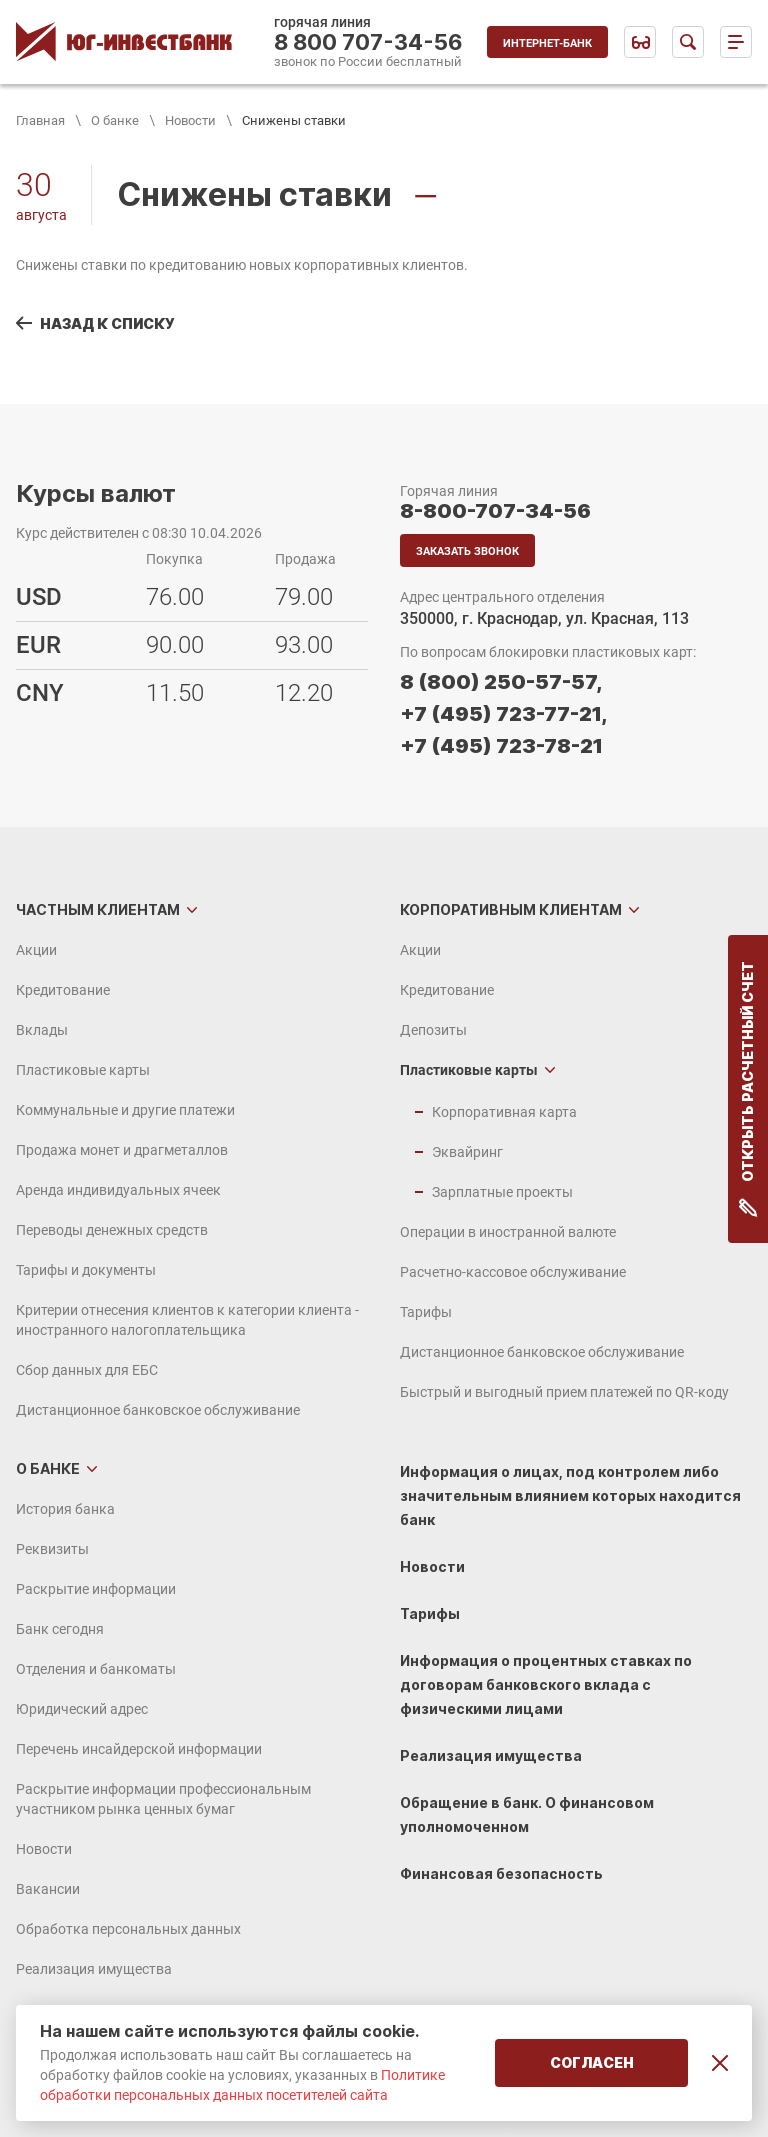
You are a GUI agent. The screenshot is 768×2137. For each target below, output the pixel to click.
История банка (65, 1509)
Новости (190, 120)
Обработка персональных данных (128, 1929)
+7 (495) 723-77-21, (503, 714)
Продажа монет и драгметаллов (122, 1150)
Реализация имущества (94, 1969)
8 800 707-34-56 (368, 42)
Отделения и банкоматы (96, 1669)
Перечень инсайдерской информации (139, 1749)
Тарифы (426, 1312)
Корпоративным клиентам (511, 909)
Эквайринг (467, 1152)
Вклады (42, 1030)
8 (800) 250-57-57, (501, 682)
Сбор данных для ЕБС (87, 1370)
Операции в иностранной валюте (508, 1232)
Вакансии (48, 1889)
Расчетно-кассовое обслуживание (513, 1272)
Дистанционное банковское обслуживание (158, 1410)
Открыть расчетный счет (748, 1089)
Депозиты (433, 1030)
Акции (36, 950)
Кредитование (63, 990)
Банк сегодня (60, 1629)
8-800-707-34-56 (495, 511)
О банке (115, 120)
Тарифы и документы (86, 1270)
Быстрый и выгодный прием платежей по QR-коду (564, 1392)
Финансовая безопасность (501, 1873)
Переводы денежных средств (112, 1230)
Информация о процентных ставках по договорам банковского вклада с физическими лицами (546, 1684)
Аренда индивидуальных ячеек (118, 1190)
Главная (40, 120)
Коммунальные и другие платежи (125, 1110)
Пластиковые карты (83, 1070)
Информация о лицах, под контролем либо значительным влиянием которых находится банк (570, 1495)
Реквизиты (52, 1549)
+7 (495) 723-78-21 (501, 746)
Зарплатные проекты (502, 1192)
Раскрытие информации (96, 1589)
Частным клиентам (98, 909)
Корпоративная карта (504, 1112)
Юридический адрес (82, 1709)
